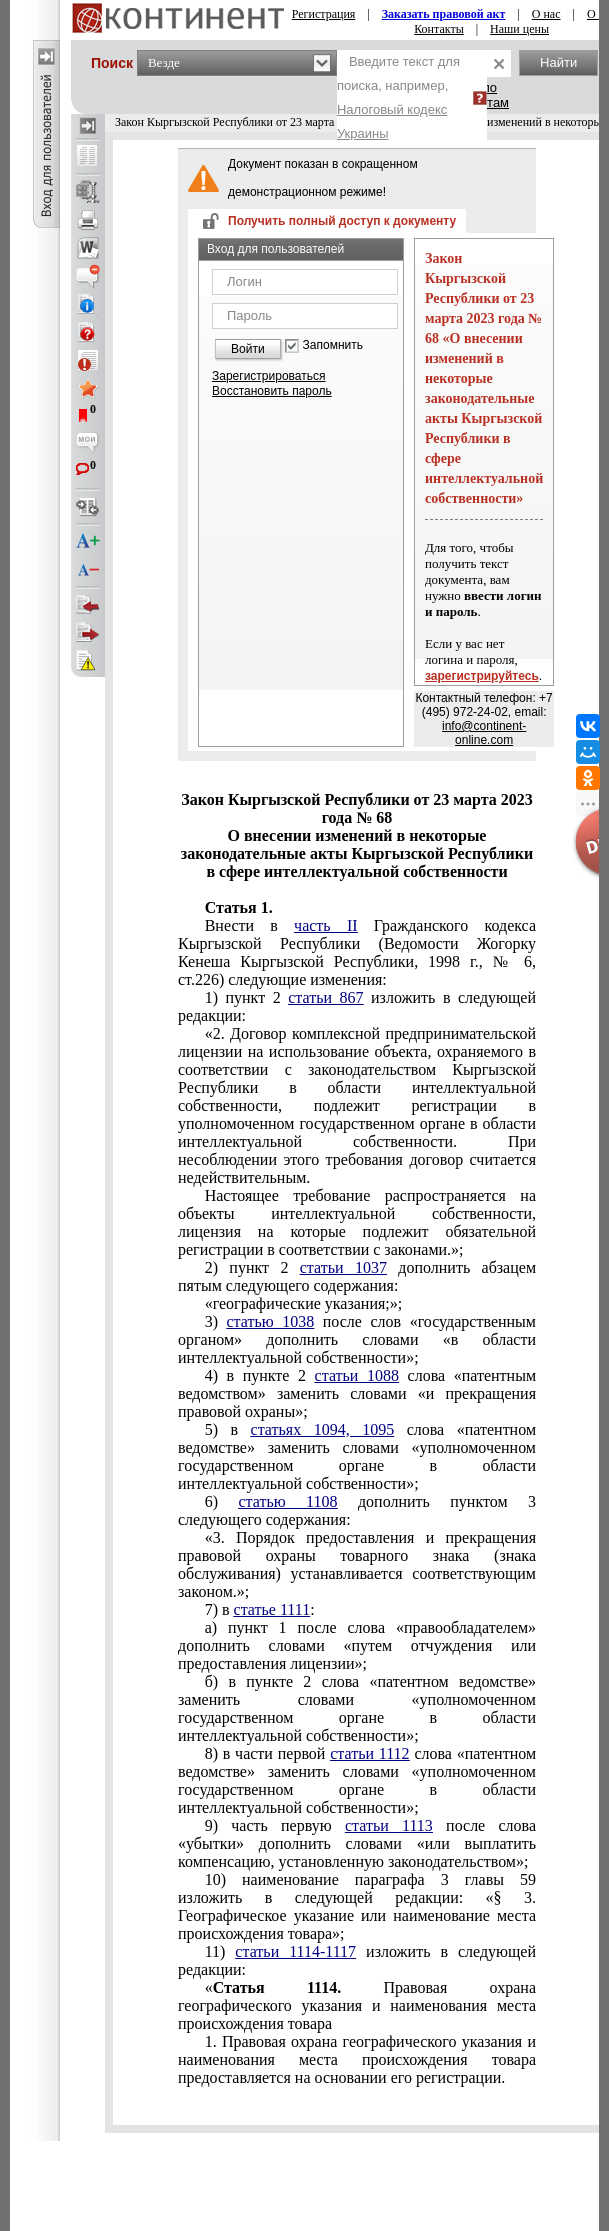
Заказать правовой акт (444, 14)
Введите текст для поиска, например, (398, 97)
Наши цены (519, 29)
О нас (546, 14)
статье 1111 (272, 1609)
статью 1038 (271, 1321)
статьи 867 (325, 997)
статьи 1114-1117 (295, 1951)
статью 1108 (287, 1501)
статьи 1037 (343, 1267)
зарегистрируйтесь (482, 676)
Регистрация (324, 14)
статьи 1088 (357, 1375)
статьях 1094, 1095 (323, 1429)
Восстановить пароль (272, 391)
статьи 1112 (369, 1753)
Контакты (439, 29)
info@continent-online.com (484, 733)
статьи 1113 (389, 1825)
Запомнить (333, 345)
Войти (248, 349)
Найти (558, 62)
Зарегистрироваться (268, 376)
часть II (325, 925)
